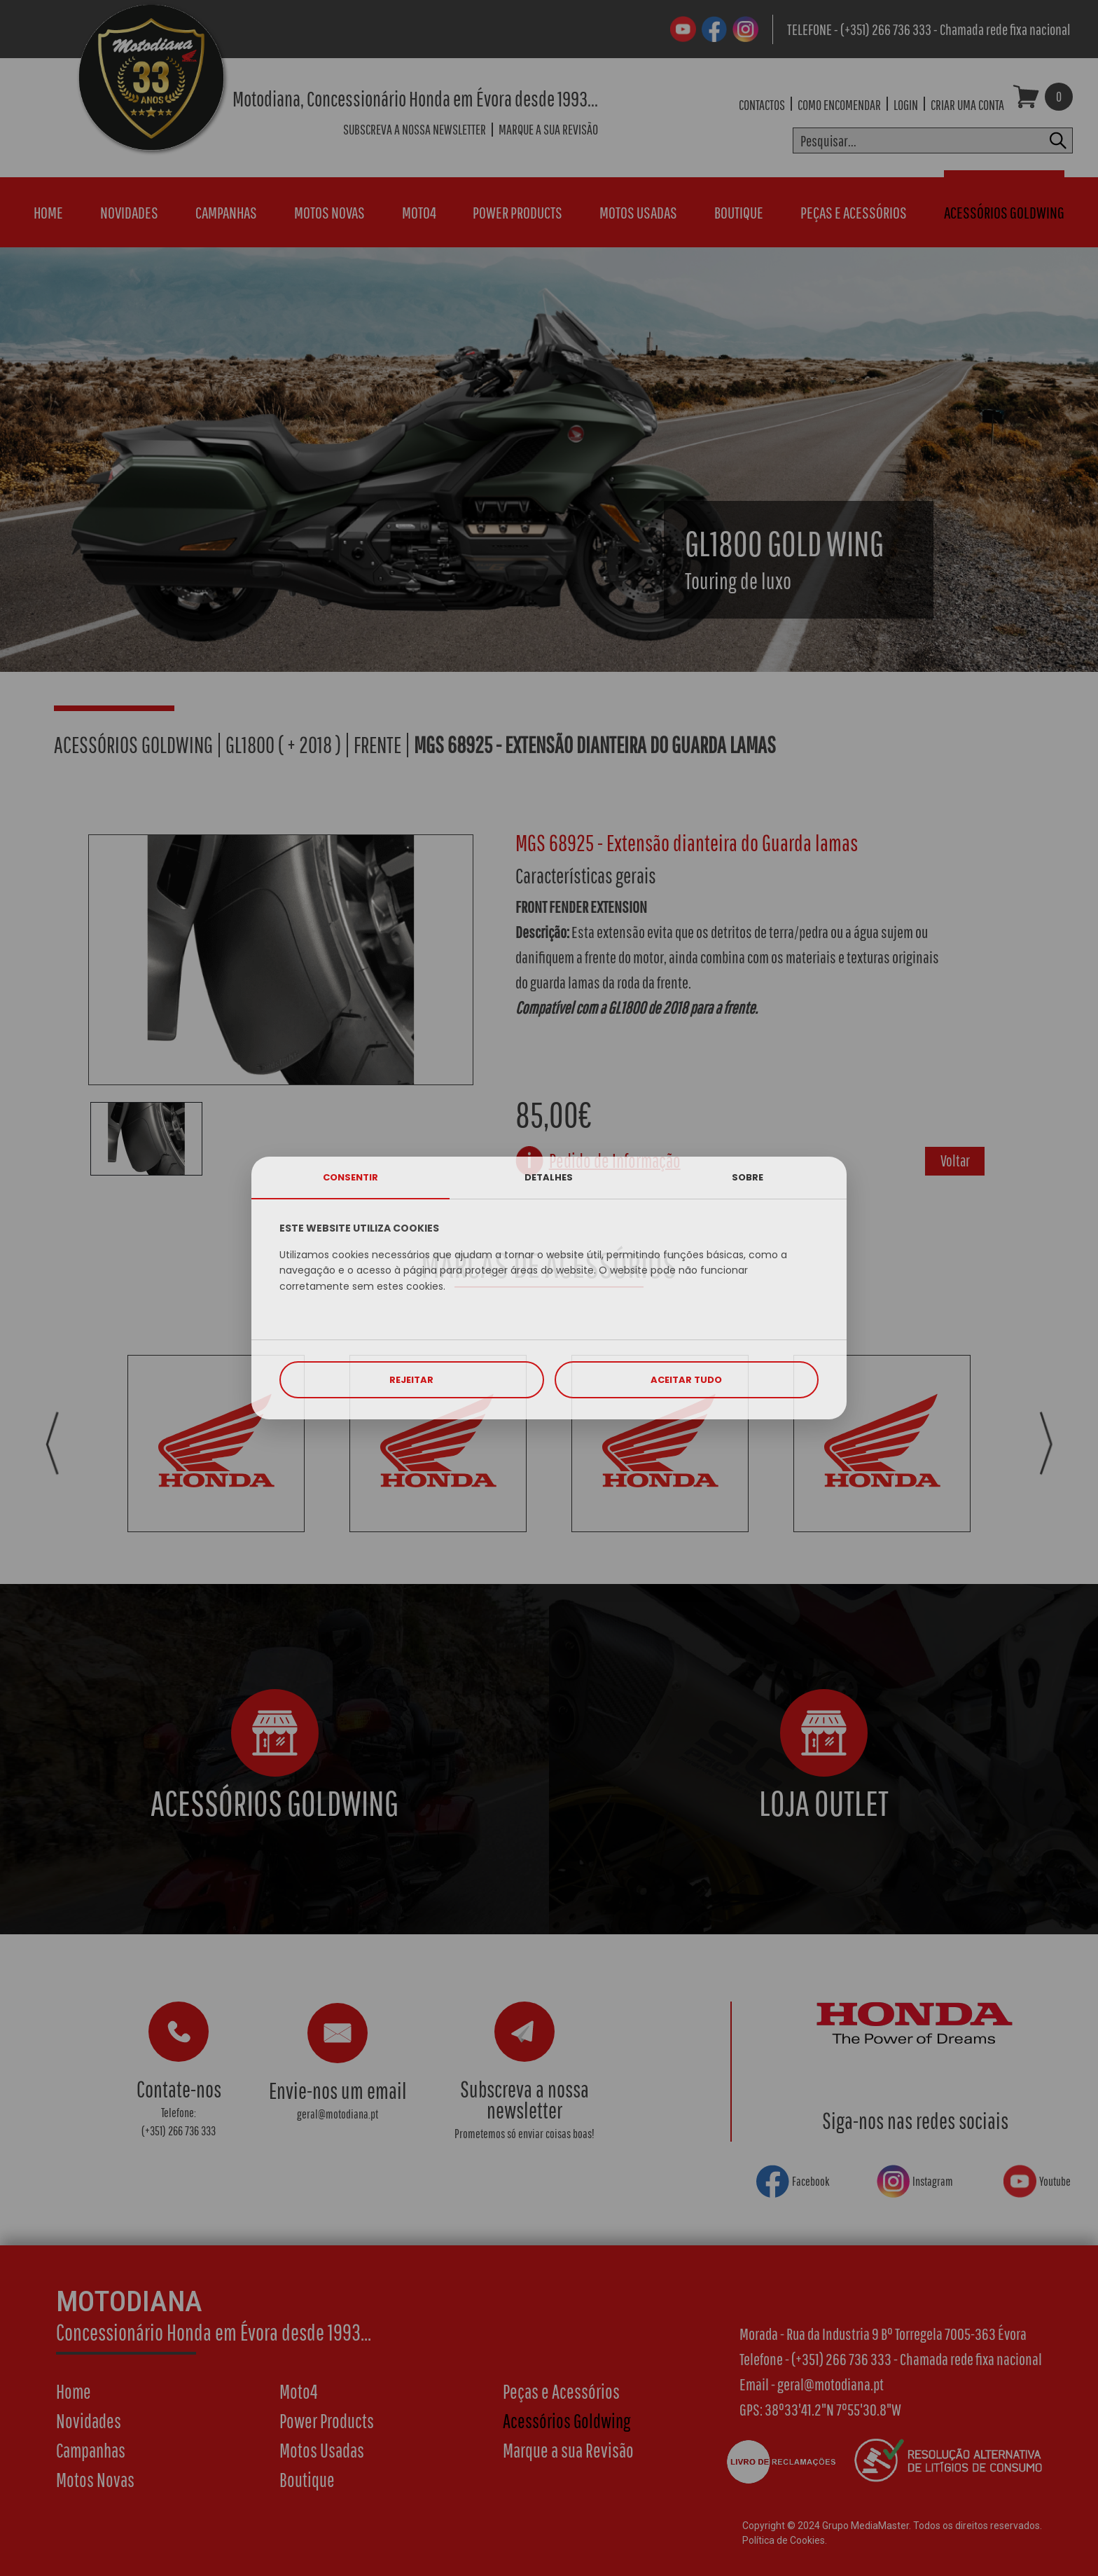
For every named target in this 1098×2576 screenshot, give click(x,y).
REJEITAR (411, 1379)
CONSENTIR (350, 1177)
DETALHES (548, 1177)
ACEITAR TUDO (686, 1379)
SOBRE (747, 1177)
